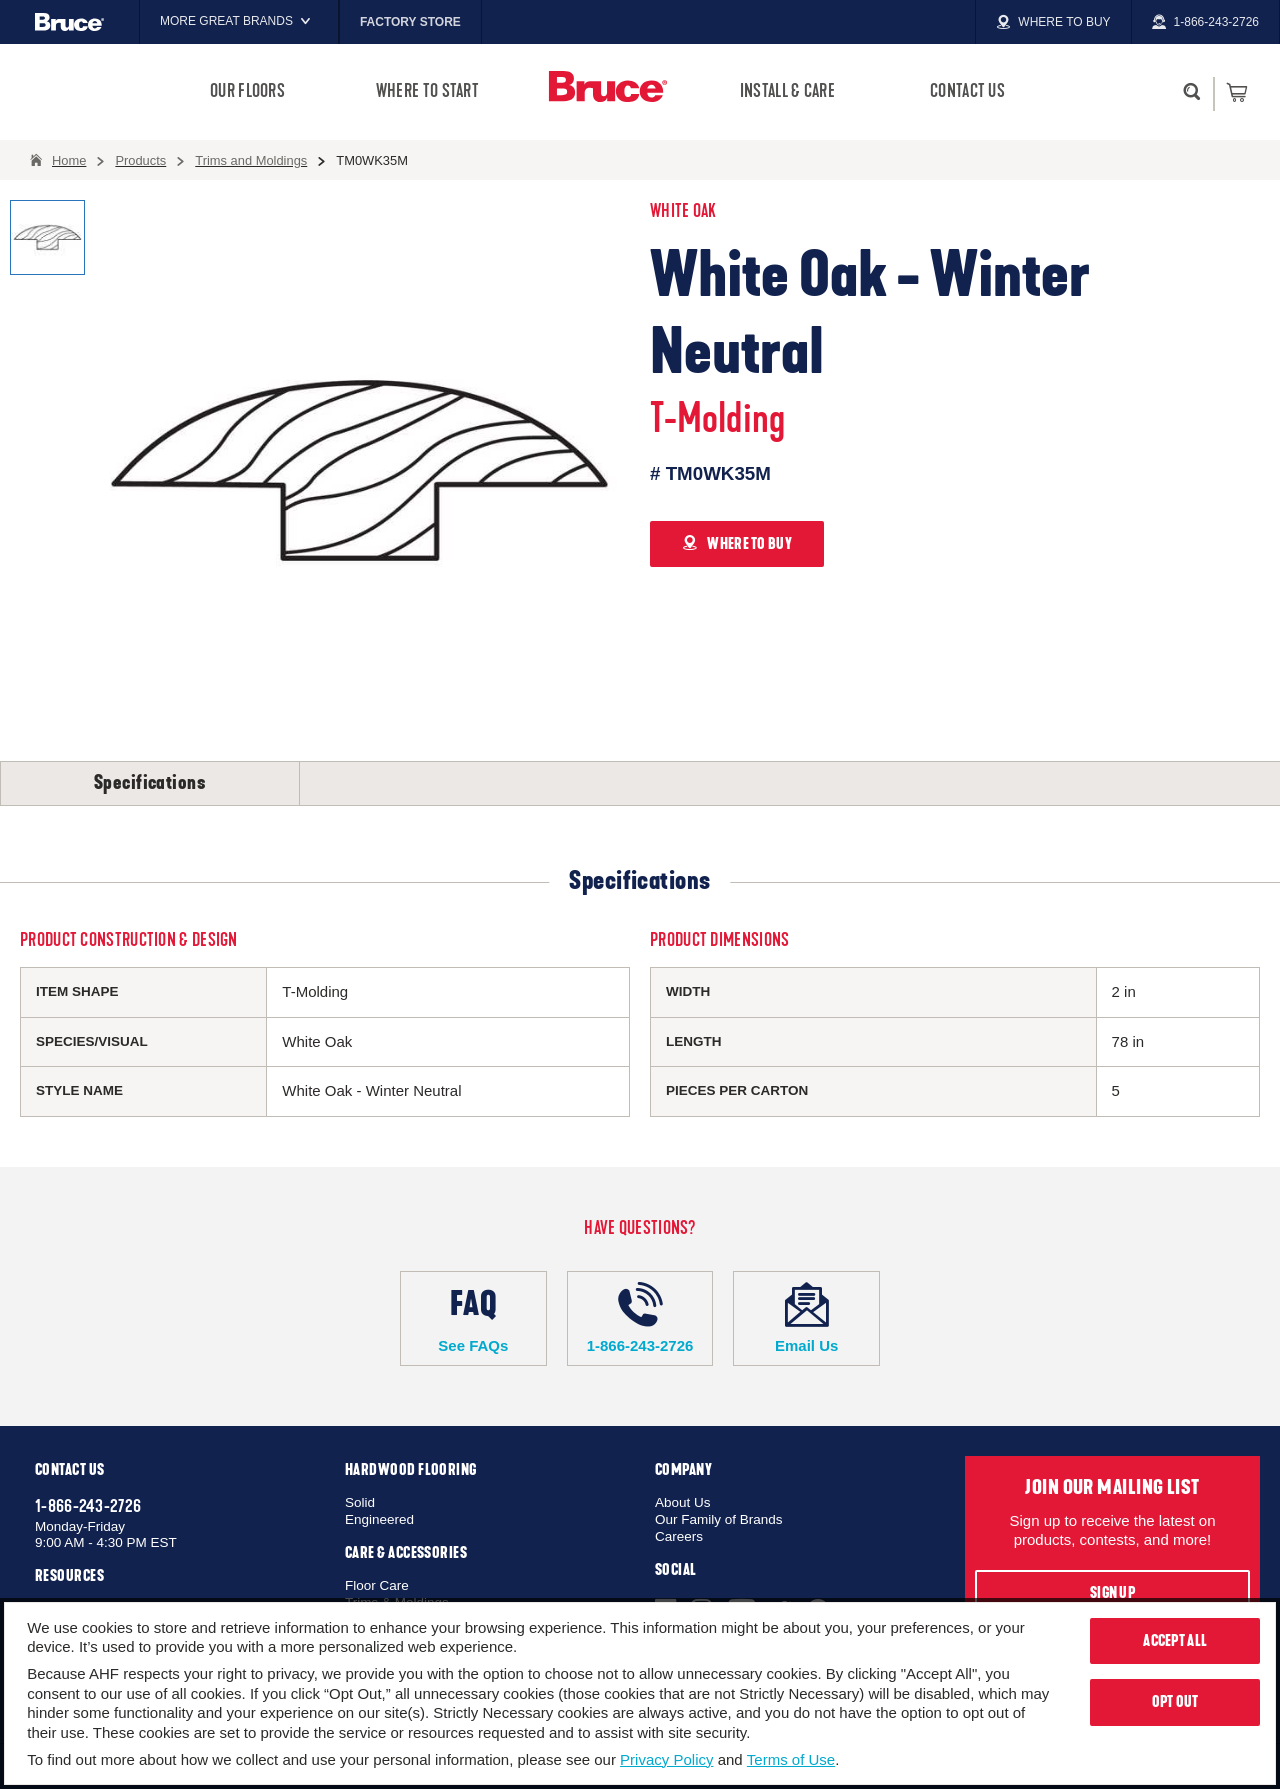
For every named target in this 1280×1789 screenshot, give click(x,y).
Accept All (1175, 1641)
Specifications (150, 783)
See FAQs (473, 1318)
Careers (679, 1536)
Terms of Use (791, 1759)
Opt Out (1175, 1702)
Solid (360, 1502)
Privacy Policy (666, 1759)
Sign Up (1112, 1593)
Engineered (379, 1519)
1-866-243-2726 (640, 1318)
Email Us (806, 1318)
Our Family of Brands (719, 1519)
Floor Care (377, 1585)
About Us (683, 1502)
